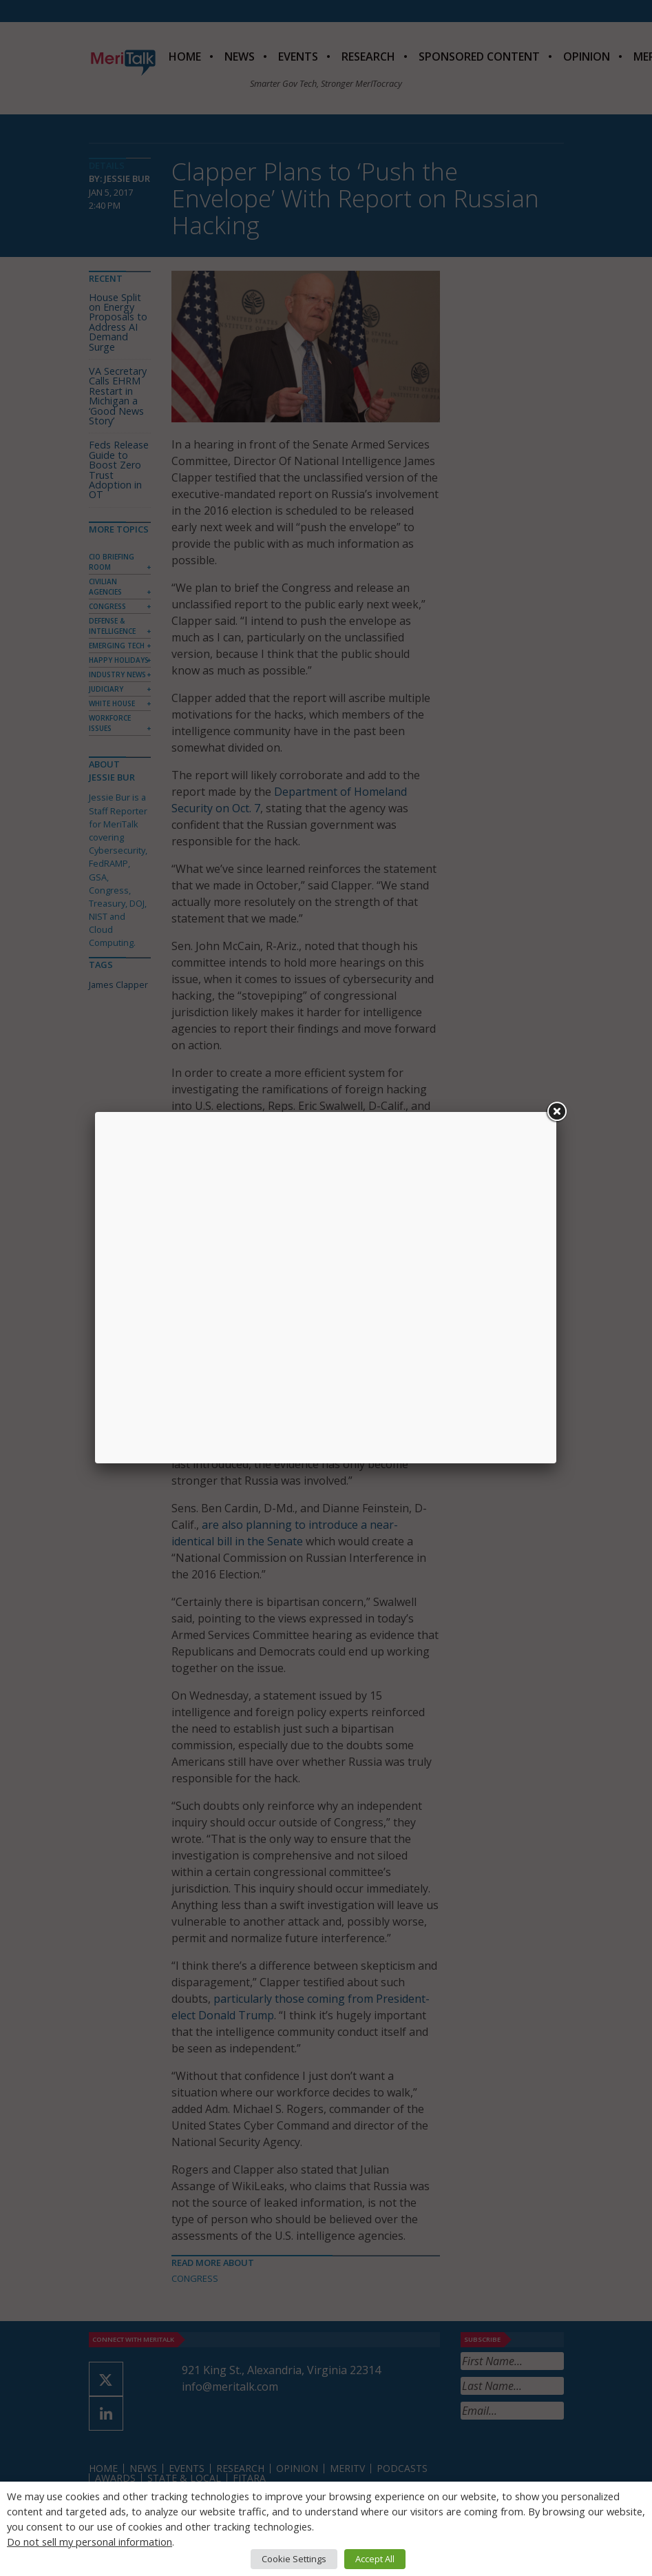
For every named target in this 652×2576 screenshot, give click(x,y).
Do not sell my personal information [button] (89, 2541)
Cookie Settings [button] (294, 2559)
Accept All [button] (375, 2559)
